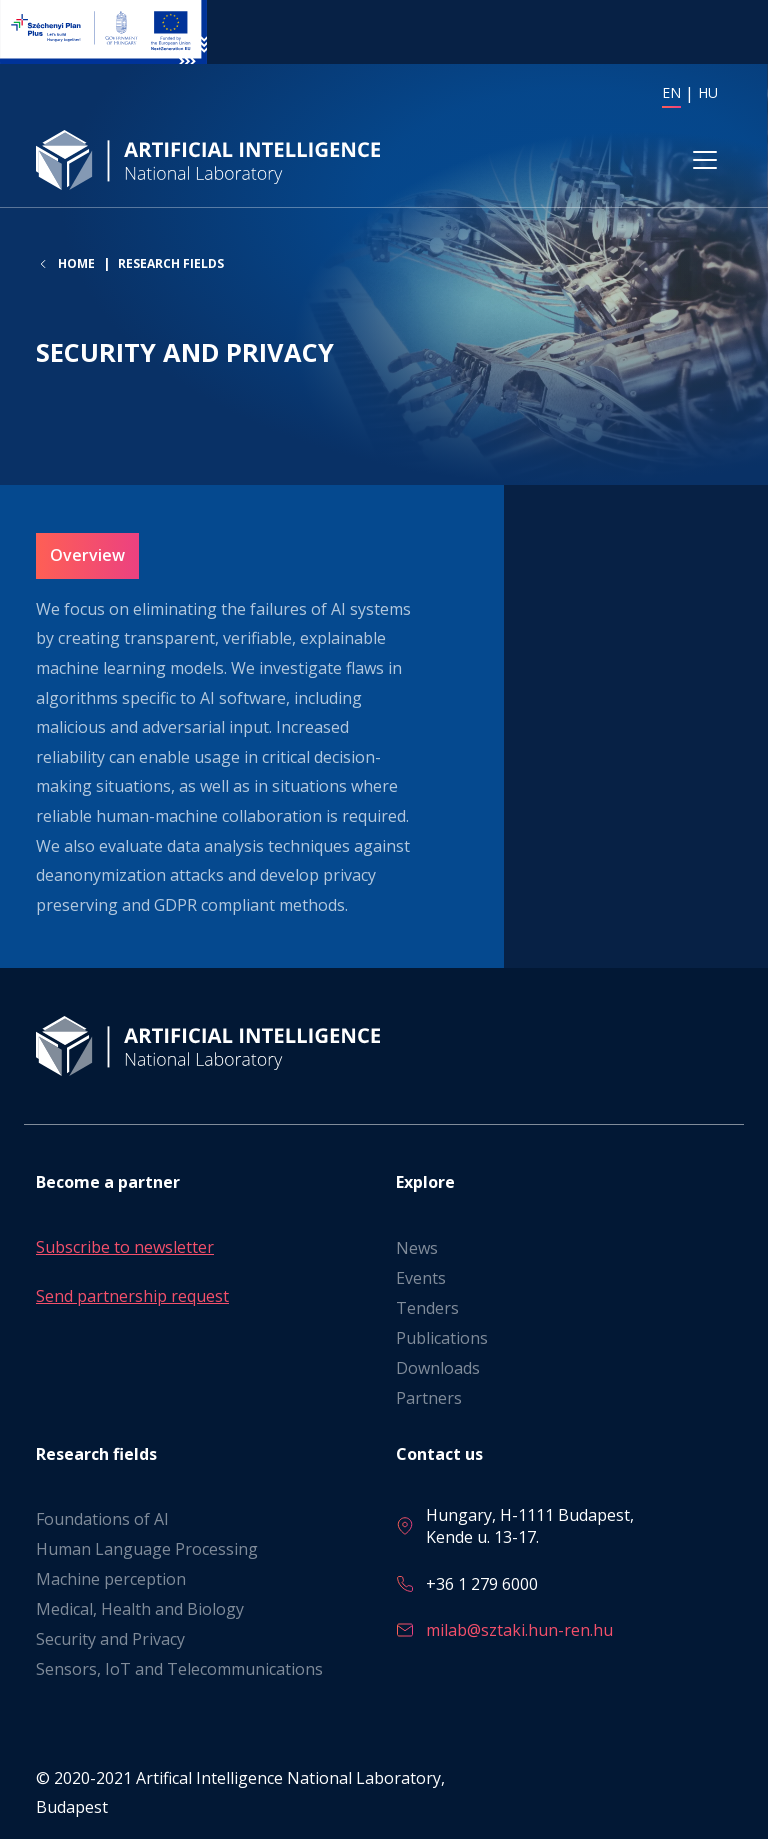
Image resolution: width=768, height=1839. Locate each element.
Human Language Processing (147, 1549)
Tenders (427, 1308)
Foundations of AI (102, 1519)
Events (421, 1278)
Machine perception (111, 1579)
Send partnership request (132, 1297)
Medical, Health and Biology (140, 1609)
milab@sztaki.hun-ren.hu (519, 1630)
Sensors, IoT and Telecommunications (179, 1669)
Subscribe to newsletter (125, 1247)
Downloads (438, 1368)
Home (76, 265)
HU (708, 92)
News (417, 1248)
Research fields (171, 264)
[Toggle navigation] (705, 161)
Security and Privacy (110, 1639)
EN (671, 92)
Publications (442, 1338)
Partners (429, 1398)
